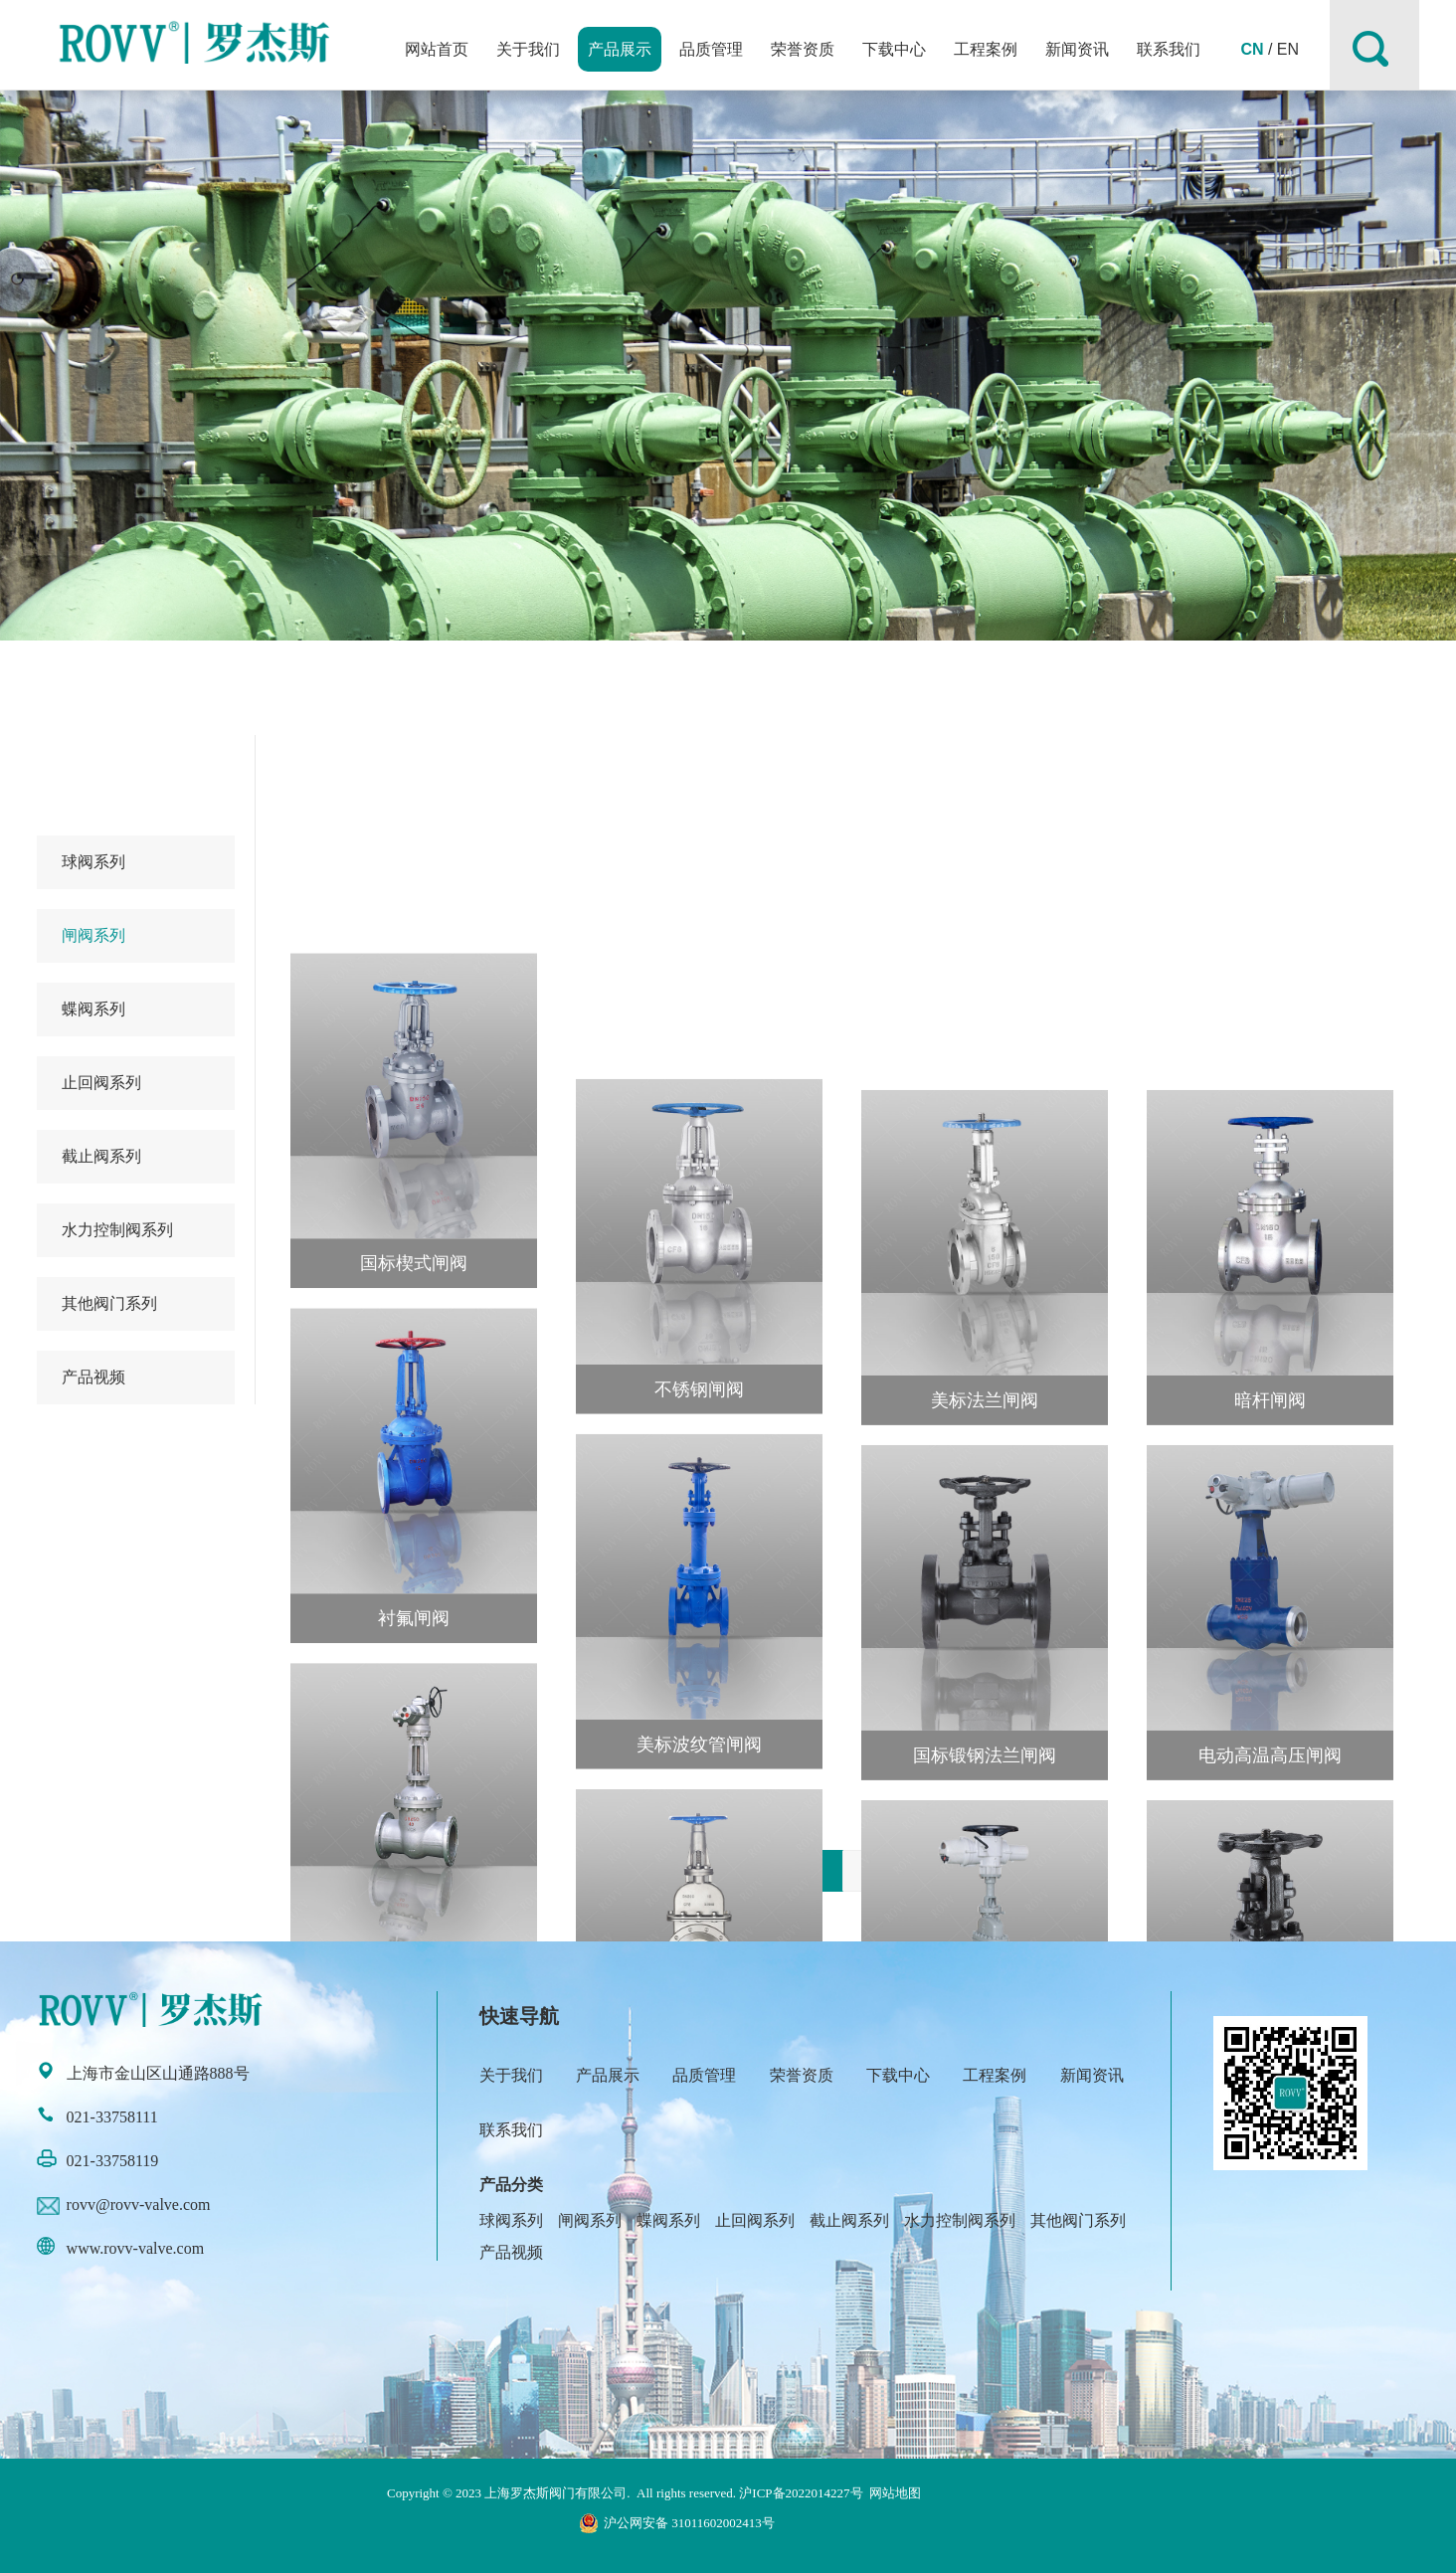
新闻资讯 (1077, 49)
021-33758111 (112, 2117)
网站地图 (895, 2492)
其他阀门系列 (109, 1303)
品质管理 (711, 49)
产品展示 (619, 49)
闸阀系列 (93, 935)
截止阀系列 (101, 1156)
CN (1251, 49)
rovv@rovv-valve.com (139, 2204)
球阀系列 (93, 861)
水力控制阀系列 (117, 1229)
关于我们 (528, 49)
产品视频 (93, 1377)
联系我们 (1168, 49)
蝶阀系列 (93, 1009)
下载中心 (894, 49)
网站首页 (436, 49)
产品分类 (511, 2184)
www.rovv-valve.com (135, 2248)
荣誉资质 (802, 49)
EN (1288, 49)
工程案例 (985, 49)
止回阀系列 (101, 1082)
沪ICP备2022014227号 (800, 2492)
